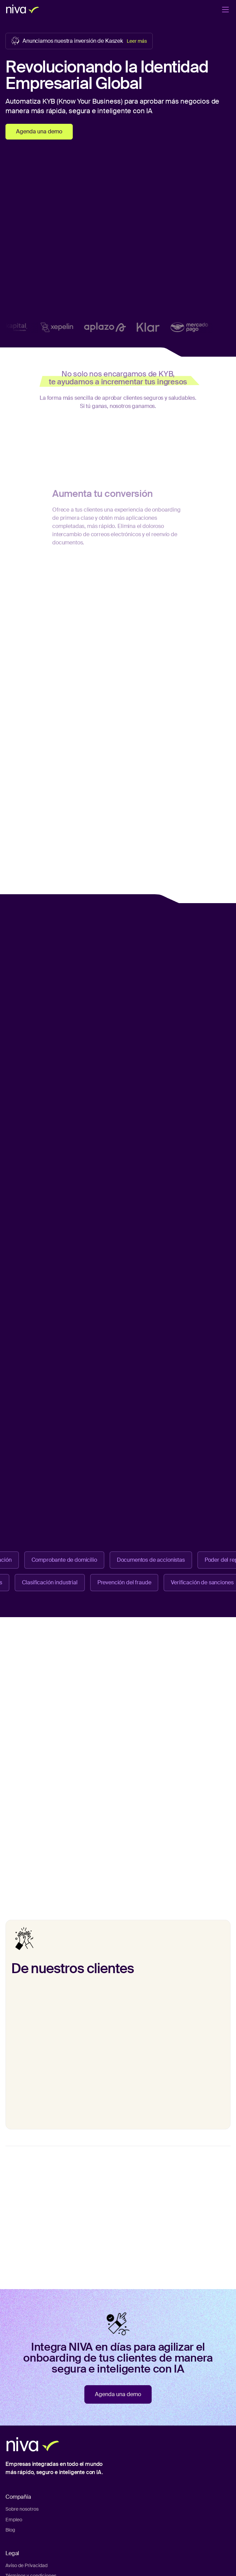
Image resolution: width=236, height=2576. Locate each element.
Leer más (137, 41)
